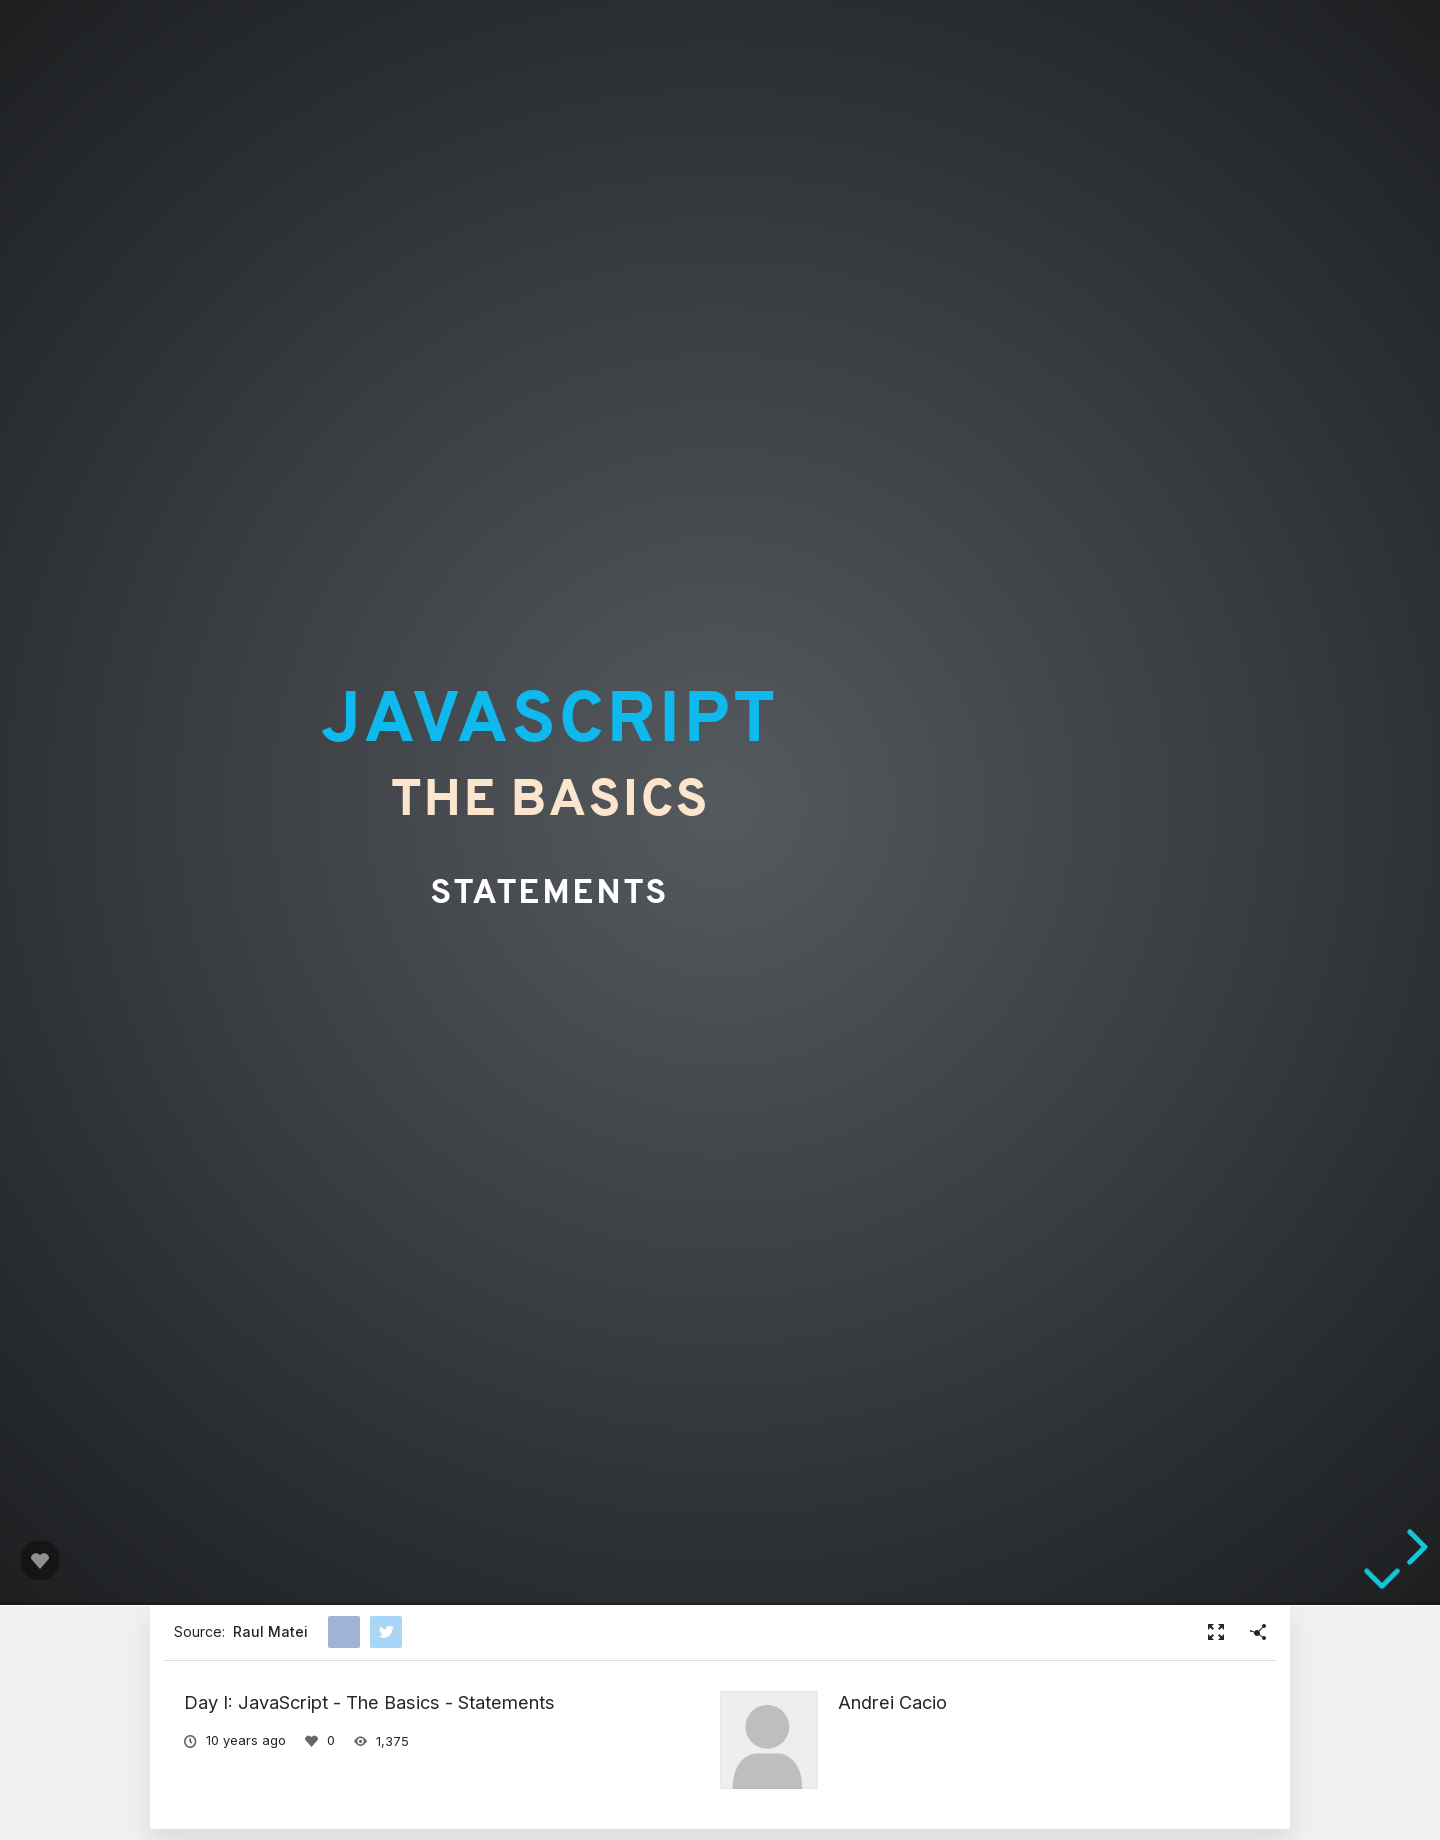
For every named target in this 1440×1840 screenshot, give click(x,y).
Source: (241, 1632)
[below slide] (1382, 1589)
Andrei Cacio (892, 1702)
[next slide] (1414, 1547)
